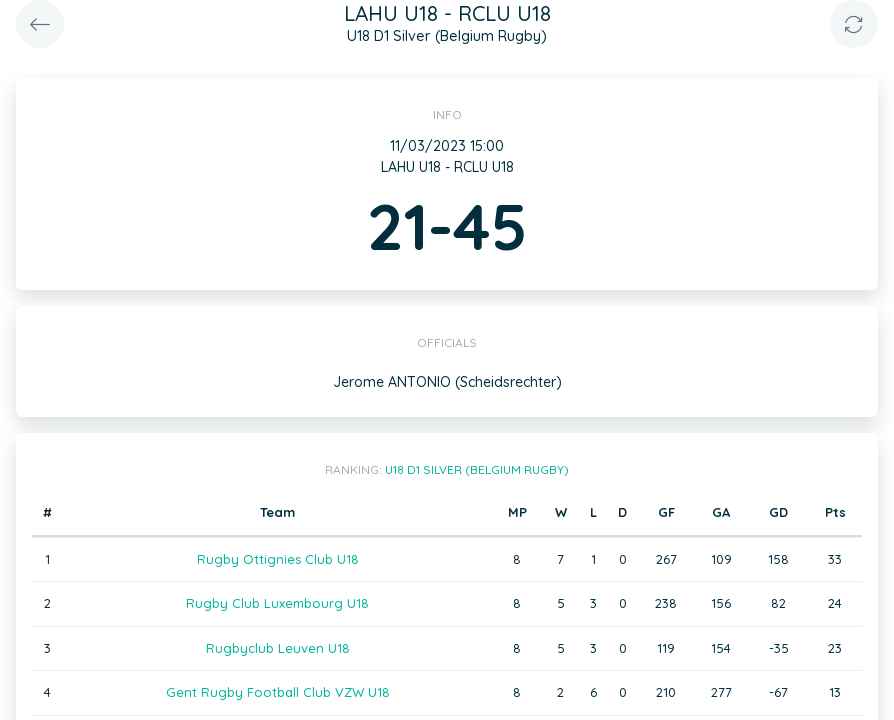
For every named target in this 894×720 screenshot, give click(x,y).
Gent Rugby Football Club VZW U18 (278, 692)
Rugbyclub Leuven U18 (278, 648)
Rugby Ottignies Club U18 (278, 559)
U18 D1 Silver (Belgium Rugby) (477, 469)
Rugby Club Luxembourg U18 (277, 603)
